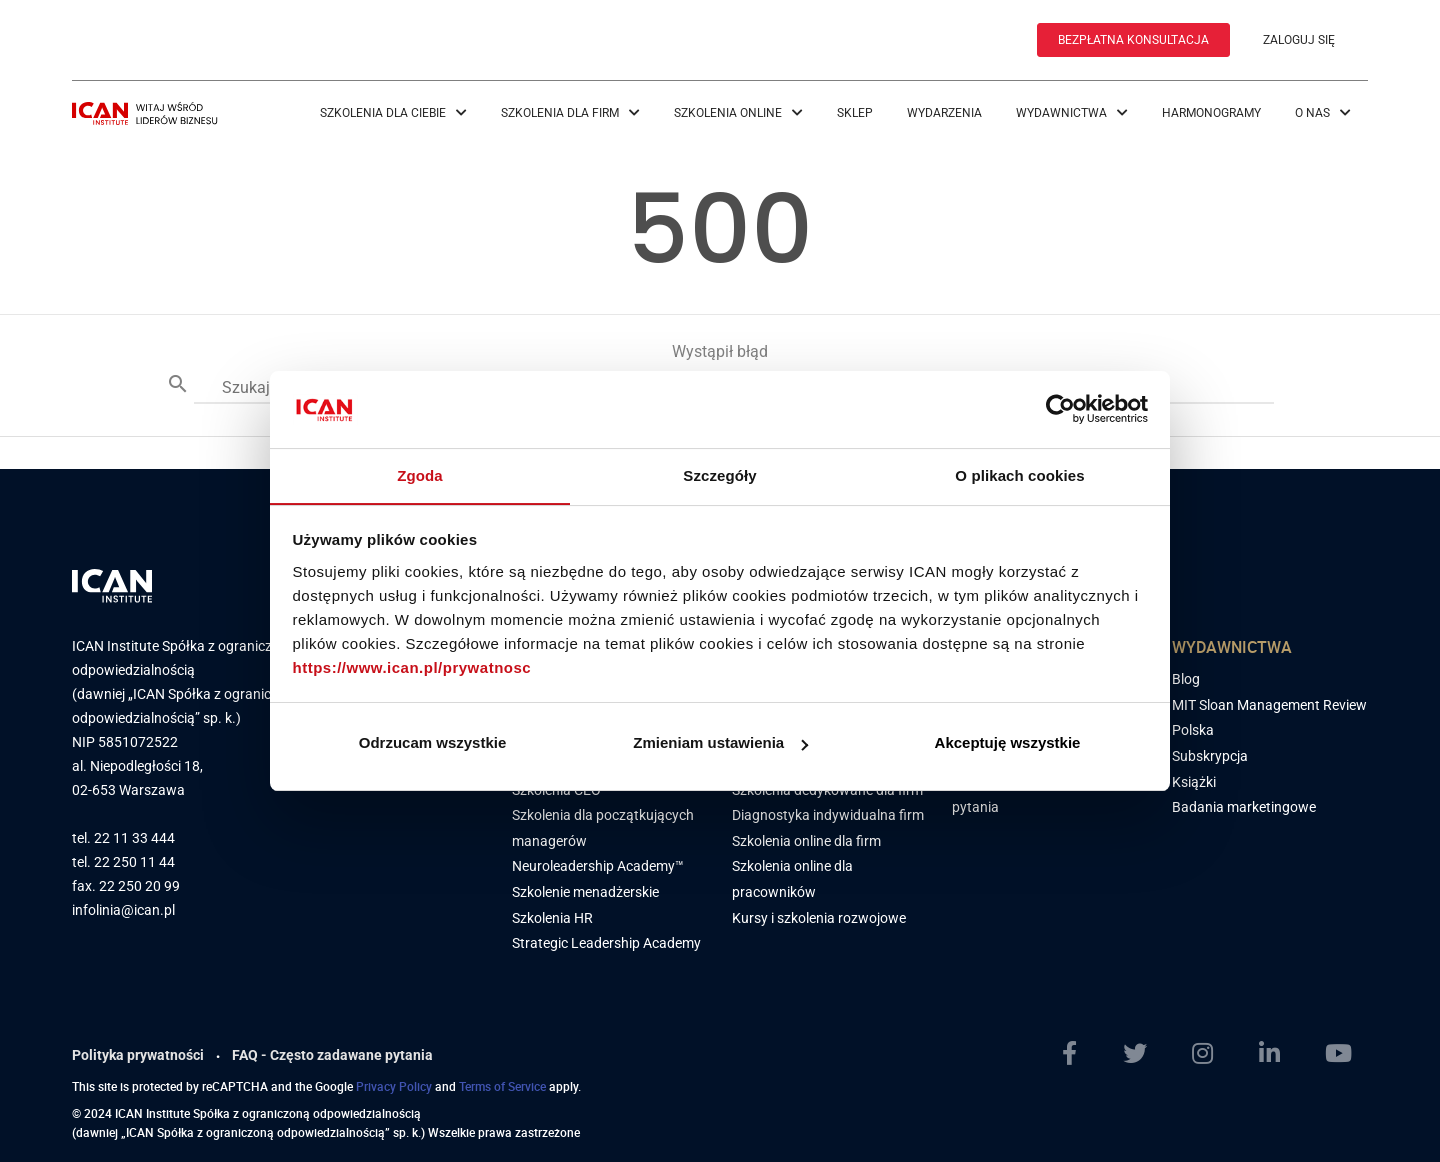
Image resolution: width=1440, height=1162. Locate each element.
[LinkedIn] (1277, 1050)
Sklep (855, 111)
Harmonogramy (1211, 111)
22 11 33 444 (134, 834)
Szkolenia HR (552, 914)
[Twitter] (1143, 1050)
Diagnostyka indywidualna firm (828, 811)
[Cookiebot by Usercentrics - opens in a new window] (1060, 409)
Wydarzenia (944, 111)
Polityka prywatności (138, 1051)
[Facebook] (1077, 1050)
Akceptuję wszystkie (1008, 743)
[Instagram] (1210, 1050)
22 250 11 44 (134, 858)
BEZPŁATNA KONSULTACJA (1133, 40)
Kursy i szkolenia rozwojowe (819, 914)
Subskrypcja (1210, 752)
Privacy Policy (394, 1082)
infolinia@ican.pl (123, 906)
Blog (1186, 675)
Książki (1194, 778)
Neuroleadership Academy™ (598, 862)
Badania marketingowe (1244, 803)
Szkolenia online (738, 111)
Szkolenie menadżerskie (585, 888)
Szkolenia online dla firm (806, 837)
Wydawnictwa (1072, 111)
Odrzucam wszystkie (433, 743)
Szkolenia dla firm (570, 111)
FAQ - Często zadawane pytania (332, 1051)
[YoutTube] (1346, 1050)
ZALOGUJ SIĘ (1299, 40)
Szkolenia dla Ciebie (393, 111)
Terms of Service (502, 1082)
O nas (1323, 111)
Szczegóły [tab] (719, 474)
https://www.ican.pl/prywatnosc (412, 667)
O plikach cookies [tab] (1019, 474)
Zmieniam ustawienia (720, 743)
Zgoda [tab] (420, 474)
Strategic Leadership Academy (606, 939)
